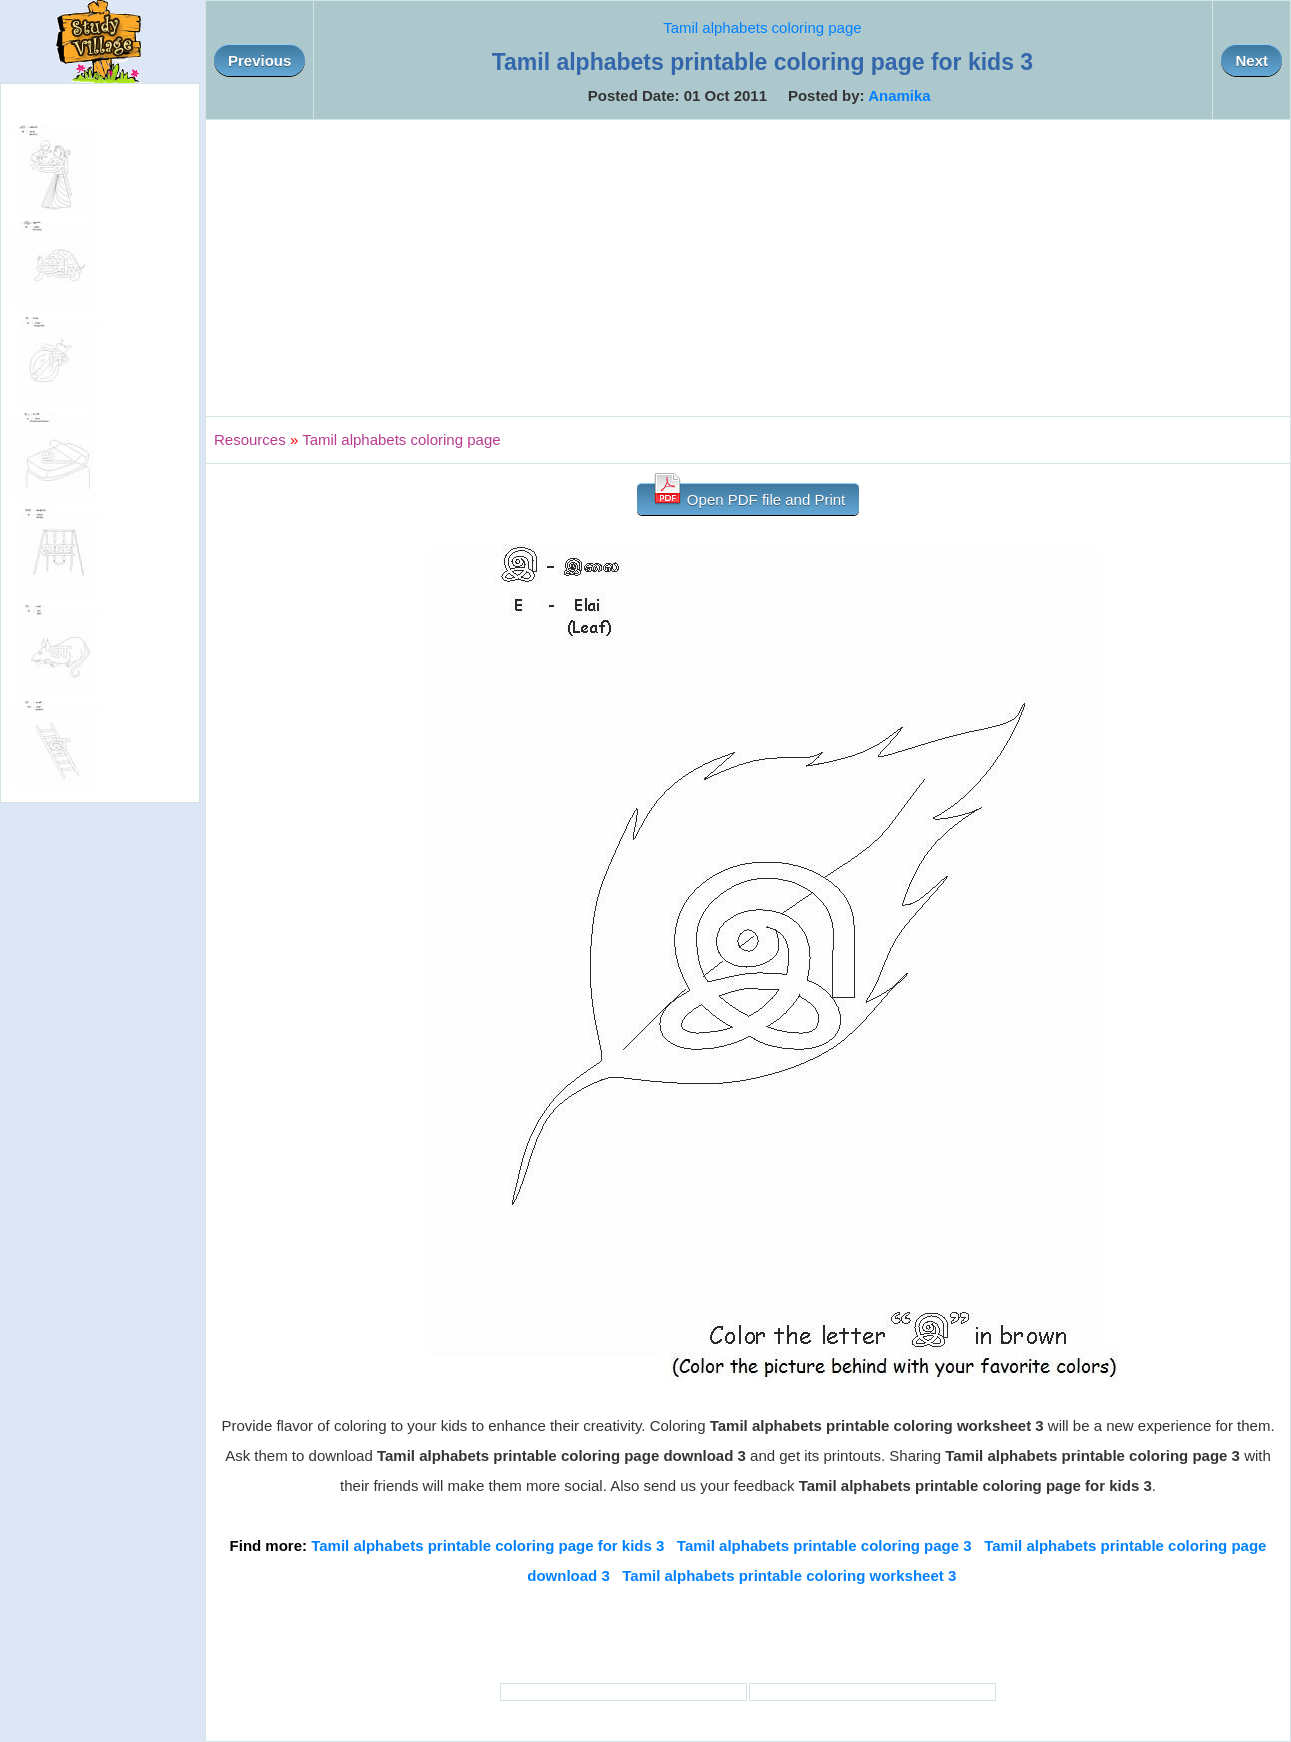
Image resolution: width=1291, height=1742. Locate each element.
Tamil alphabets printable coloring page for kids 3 (487, 1545)
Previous (259, 60)
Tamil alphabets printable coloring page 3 (824, 1545)
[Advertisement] (748, 268)
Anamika (899, 95)
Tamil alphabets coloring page (762, 27)
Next (1251, 60)
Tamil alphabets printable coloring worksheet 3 (789, 1575)
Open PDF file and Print (748, 495)
